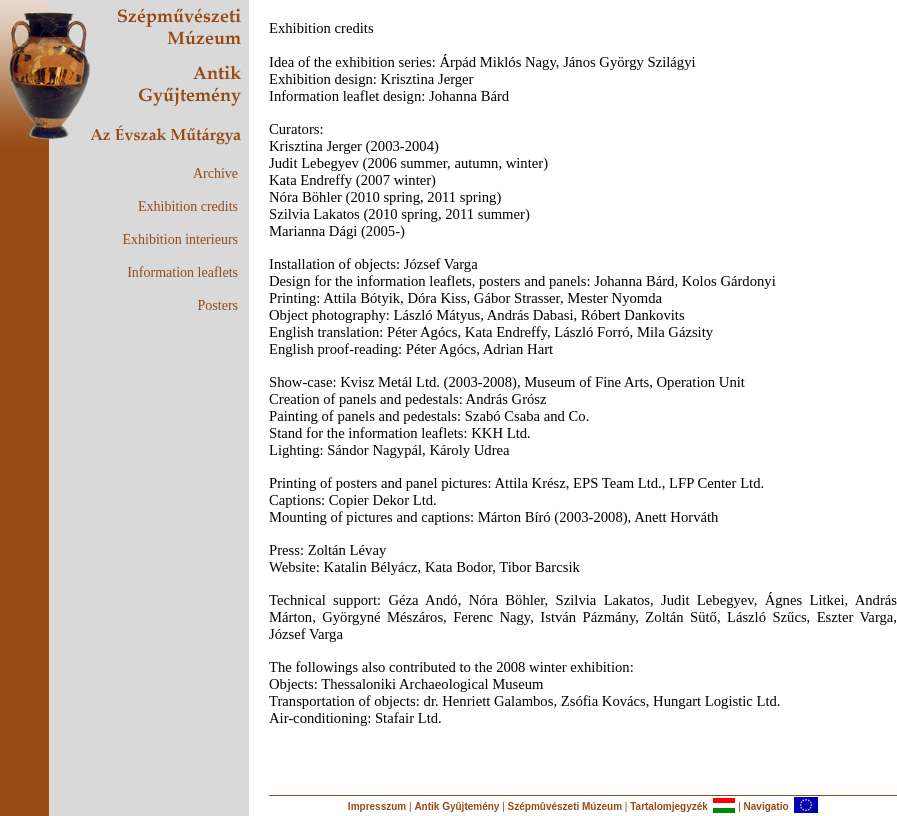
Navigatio (766, 806)
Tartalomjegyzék (669, 806)
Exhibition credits (188, 206)
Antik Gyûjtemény (456, 806)
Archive (215, 173)
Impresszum (377, 806)
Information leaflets (182, 272)
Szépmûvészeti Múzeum (565, 806)
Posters (218, 305)
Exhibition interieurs (180, 239)
